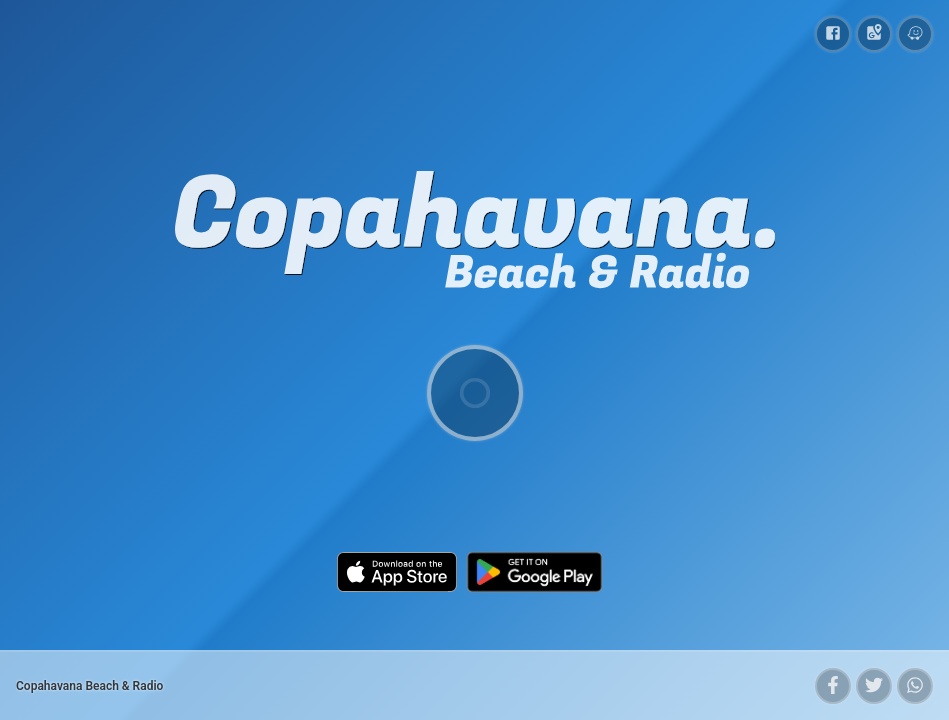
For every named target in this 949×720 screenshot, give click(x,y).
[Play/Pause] (475, 393)
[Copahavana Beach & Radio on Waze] (915, 34)
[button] (833, 686)
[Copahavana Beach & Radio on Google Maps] (874, 34)
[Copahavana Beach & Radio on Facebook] (833, 34)
